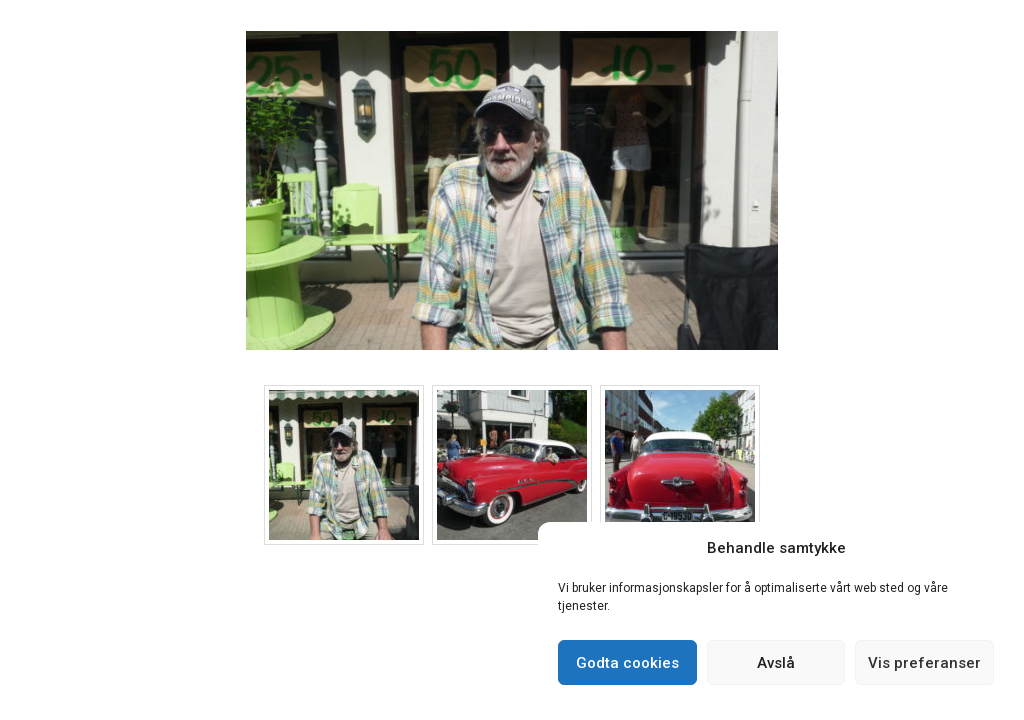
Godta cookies (627, 663)
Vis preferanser (924, 663)
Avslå (776, 663)
